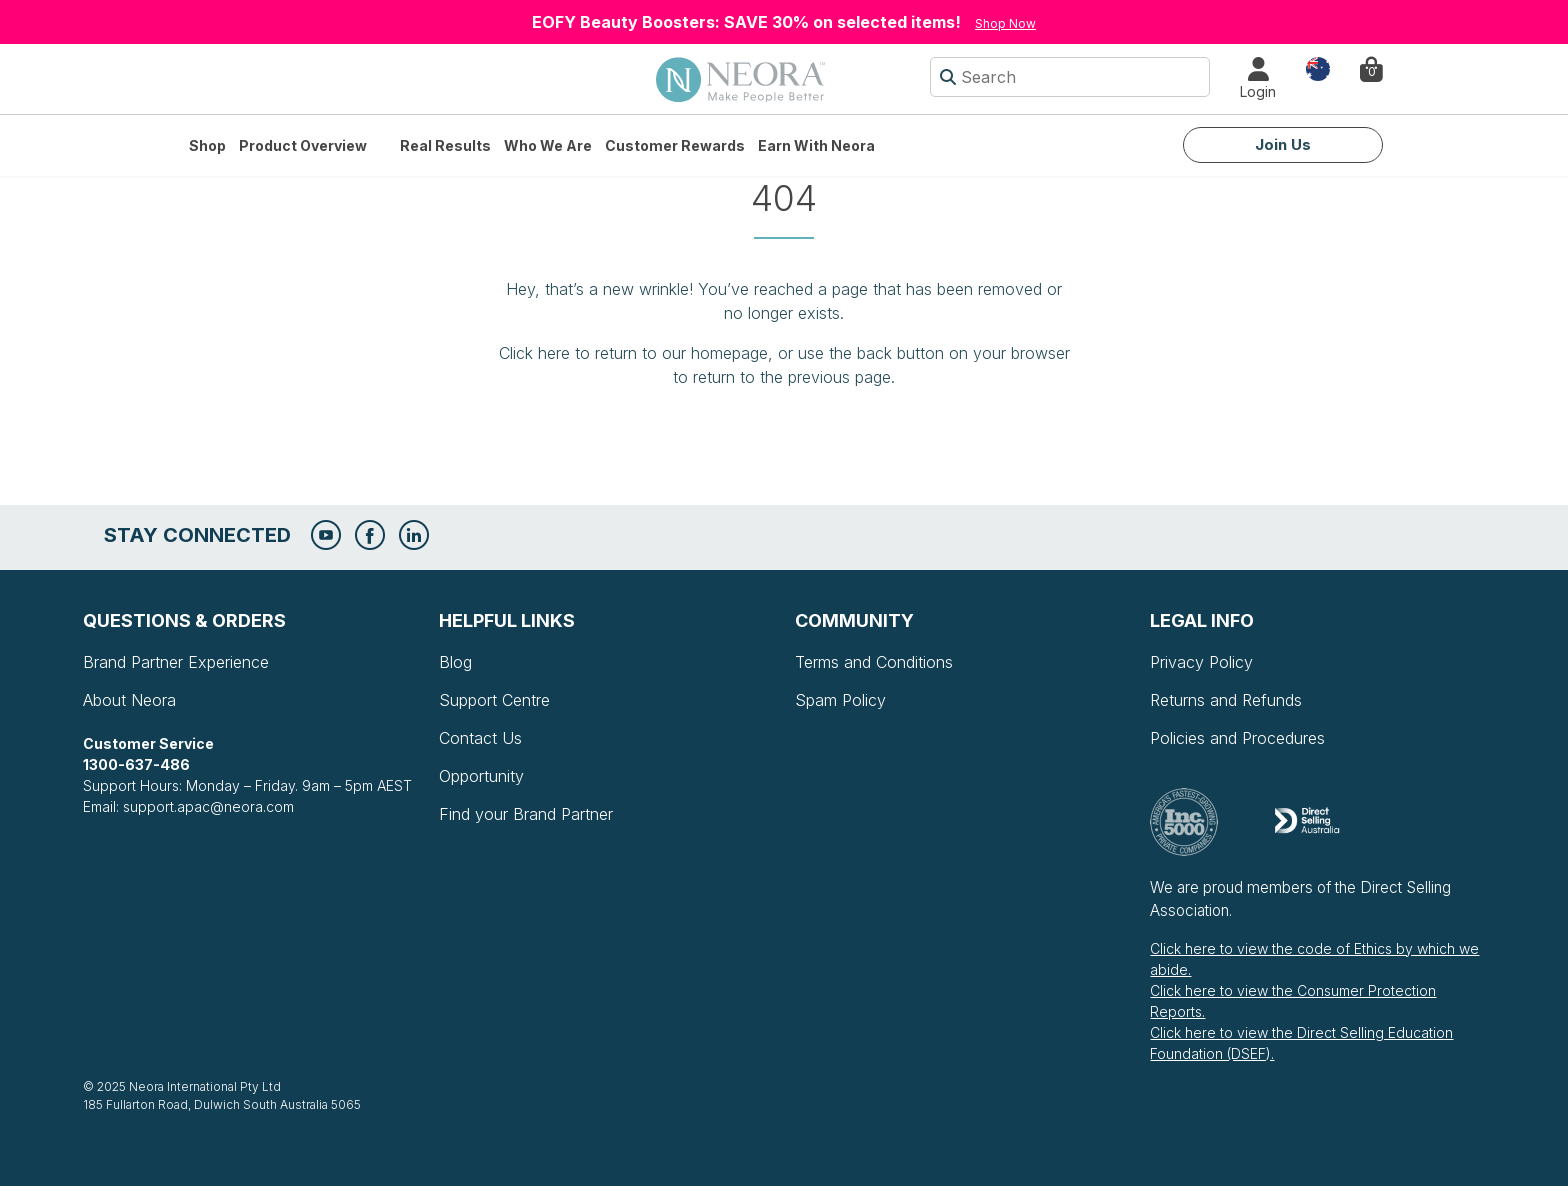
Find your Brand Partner (526, 814)
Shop (207, 145)
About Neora (129, 700)
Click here (534, 353)
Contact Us (480, 738)
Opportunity (481, 776)
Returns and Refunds (1226, 700)
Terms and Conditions (874, 662)
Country (1318, 67)
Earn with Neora (816, 145)
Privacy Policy (1201, 662)
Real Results (445, 145)
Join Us (1283, 144)
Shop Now (1005, 23)
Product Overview (303, 145)
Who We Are (548, 145)
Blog (455, 662)
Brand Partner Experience (176, 662)
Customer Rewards (675, 145)
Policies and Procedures (1237, 738)
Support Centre (494, 700)
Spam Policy (840, 700)
